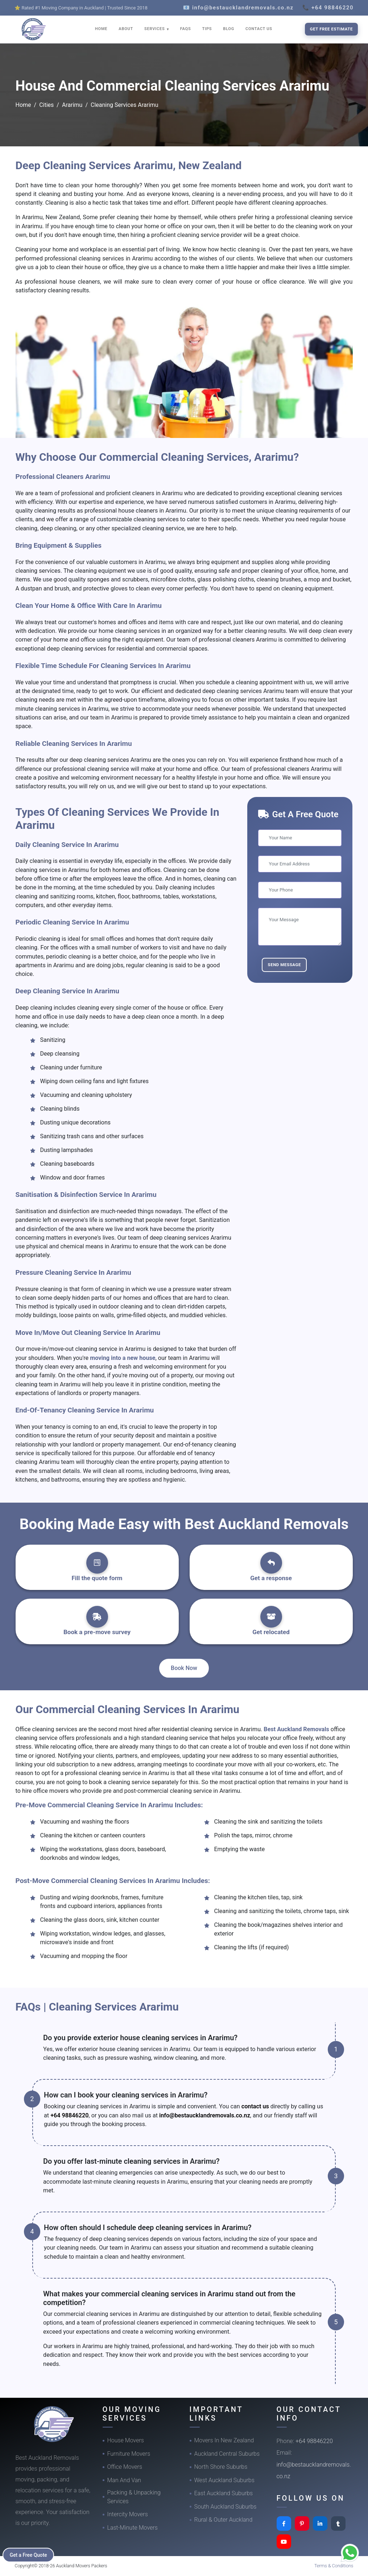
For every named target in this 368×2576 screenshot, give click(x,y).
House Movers (125, 2440)
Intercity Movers (127, 2514)
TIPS (207, 28)
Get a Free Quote (30, 2555)
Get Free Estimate (331, 29)
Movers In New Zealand (224, 2440)
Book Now (184, 1668)
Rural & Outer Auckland (223, 2519)
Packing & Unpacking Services (134, 2497)
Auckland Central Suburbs (227, 2453)
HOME (101, 28)
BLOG (228, 28)
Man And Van (124, 2480)
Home (23, 104)
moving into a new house (122, 1357)
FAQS (185, 28)
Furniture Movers (128, 2453)
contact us (255, 2106)
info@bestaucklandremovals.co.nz (204, 2115)
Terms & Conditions (333, 2565)
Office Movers (124, 2466)
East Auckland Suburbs (223, 2493)
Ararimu (72, 104)
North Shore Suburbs (221, 2466)
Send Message (284, 964)
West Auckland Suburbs (224, 2480)
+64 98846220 (69, 2115)
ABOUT (126, 28)
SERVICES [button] (155, 28)
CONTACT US (258, 28)
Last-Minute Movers (132, 2527)
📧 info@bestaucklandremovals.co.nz (238, 7)
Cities (46, 104)
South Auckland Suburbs (225, 2506)
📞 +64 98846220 (327, 7)
